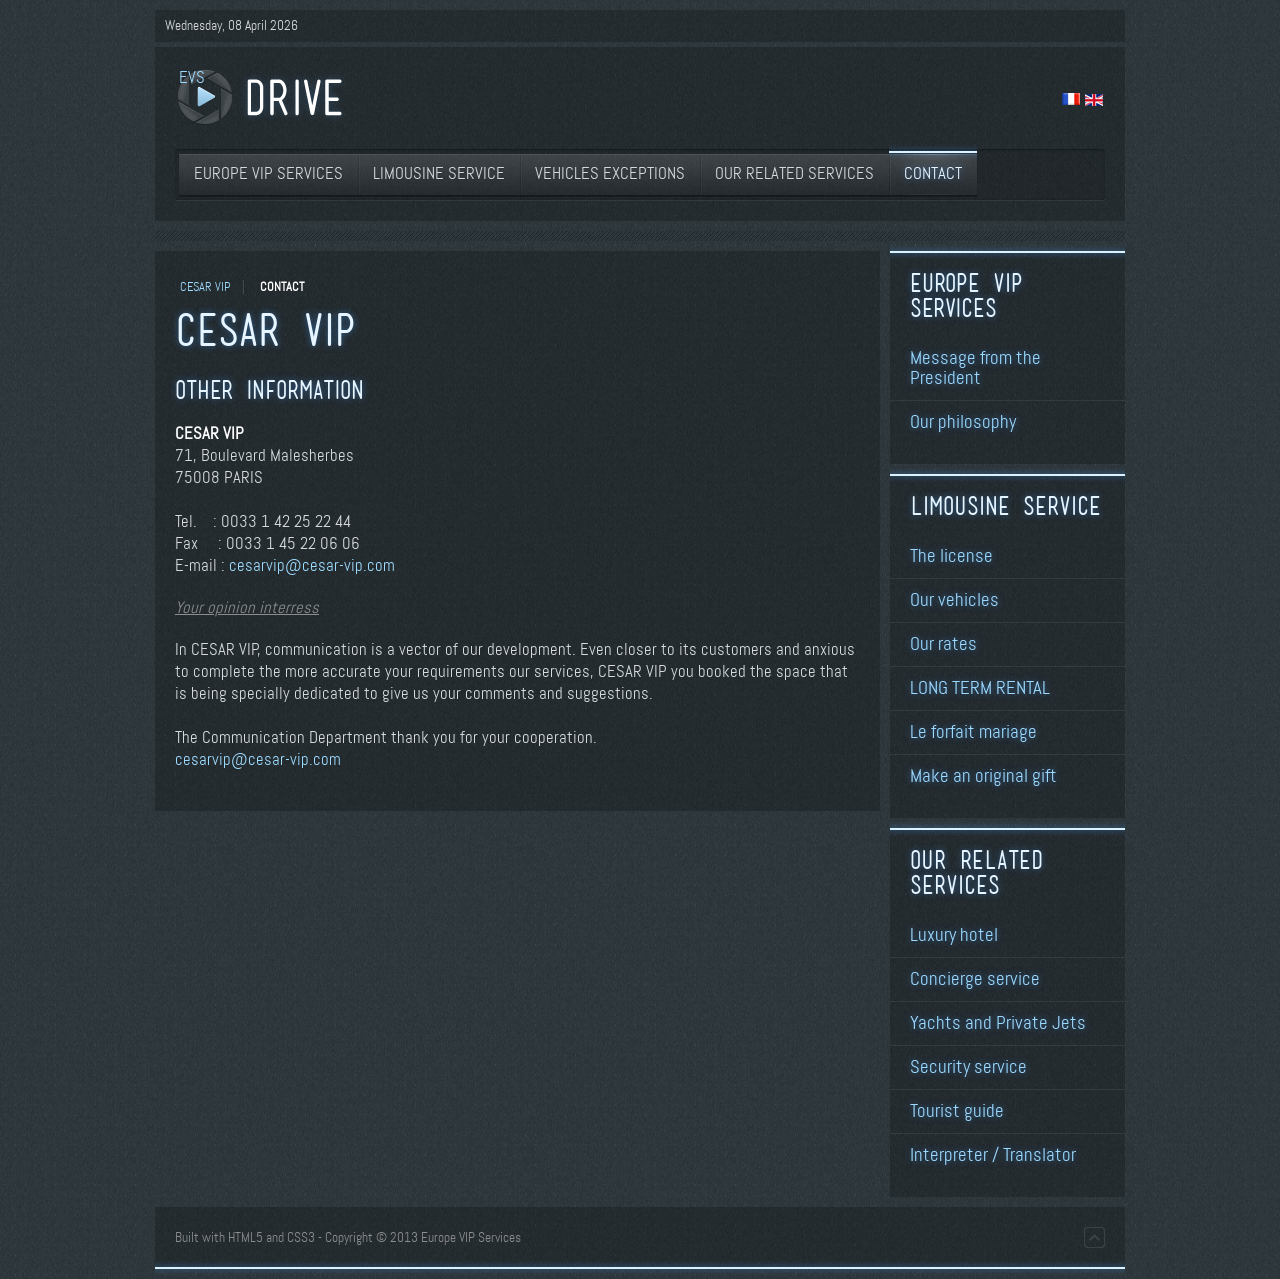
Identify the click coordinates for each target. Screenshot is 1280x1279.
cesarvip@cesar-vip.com (312, 565)
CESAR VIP (205, 287)
